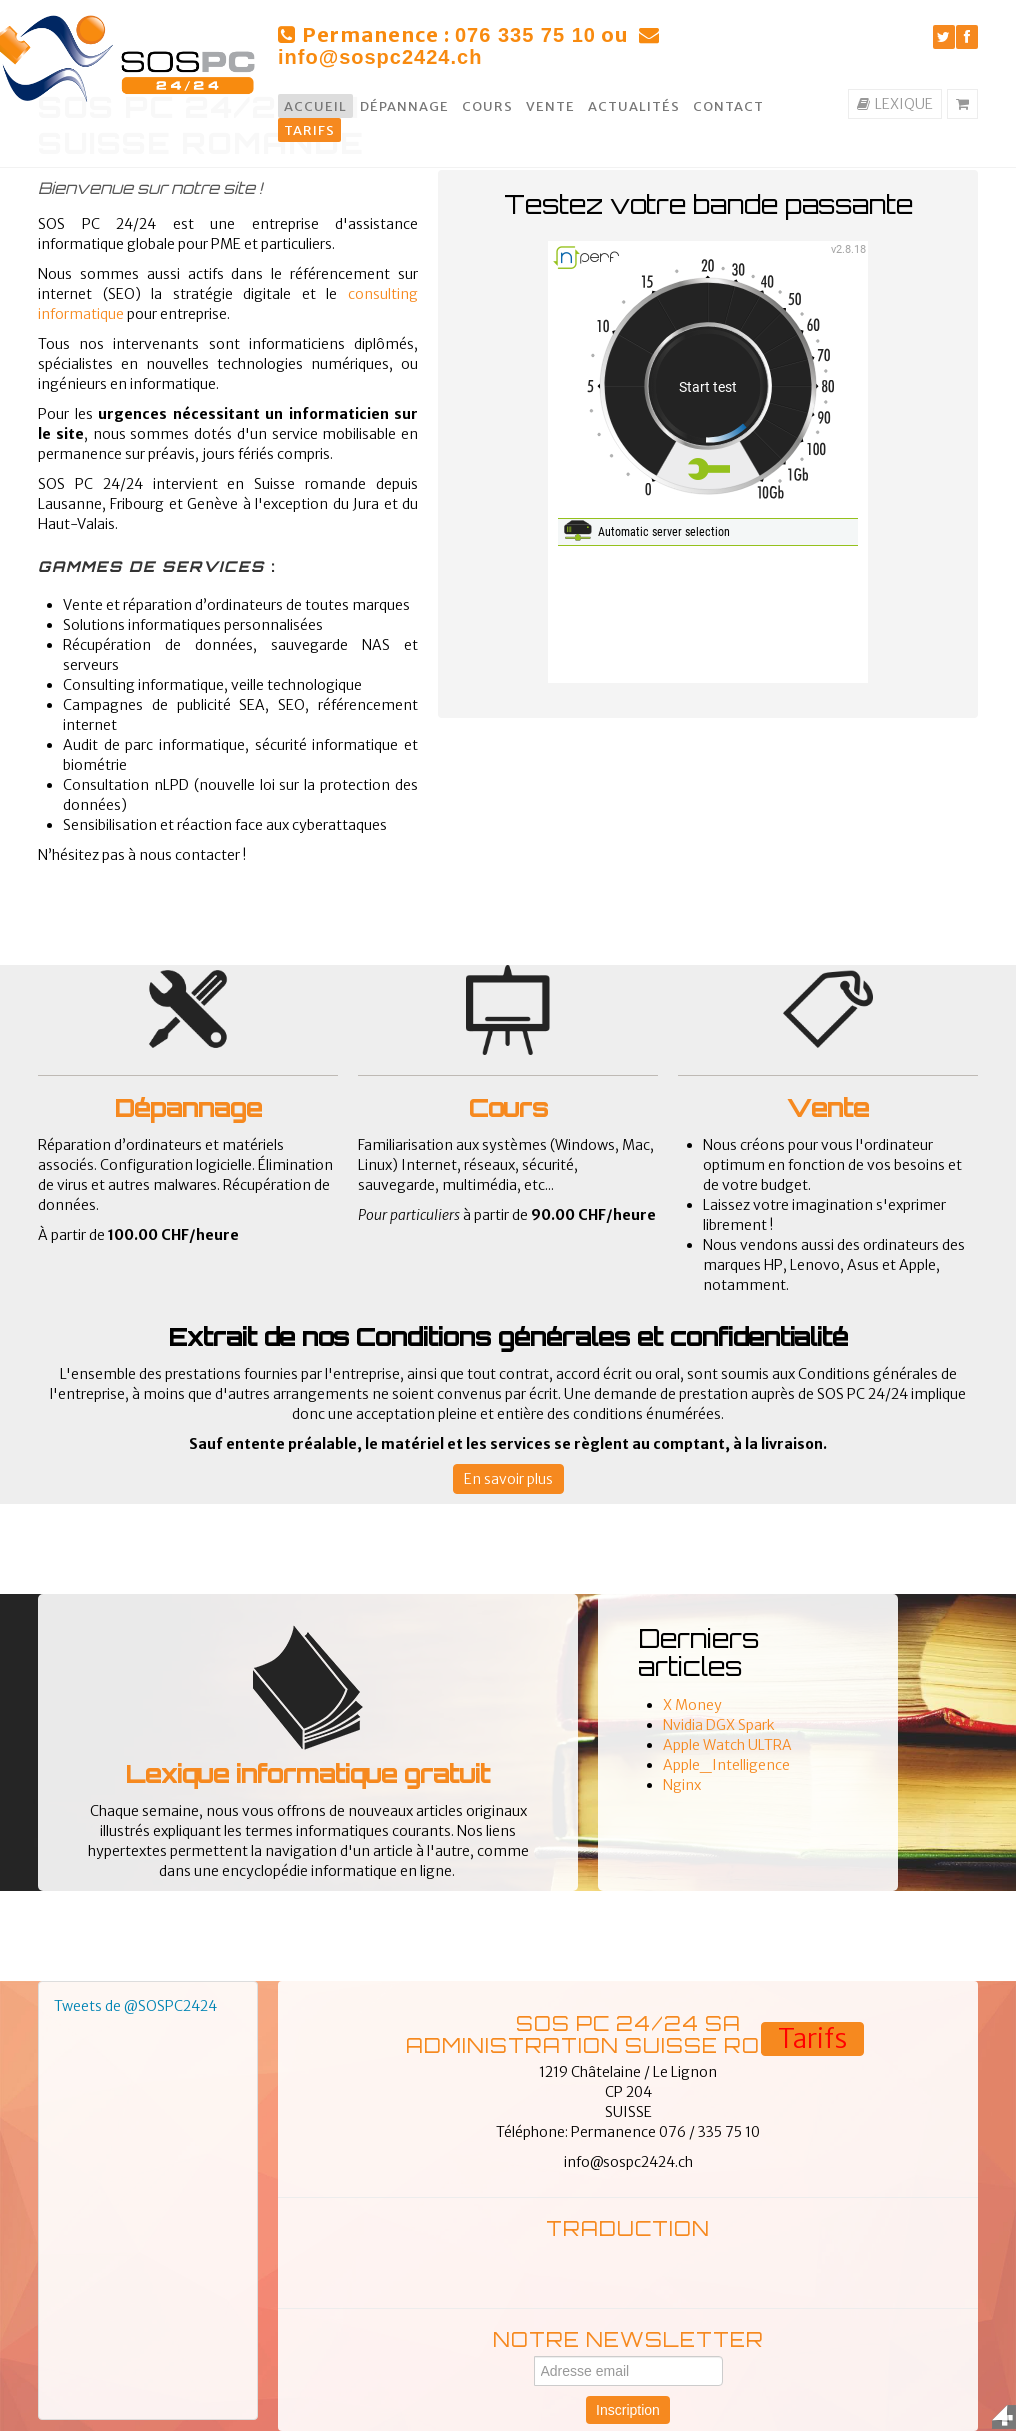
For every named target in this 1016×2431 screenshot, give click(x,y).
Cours (487, 106)
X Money (692, 1705)
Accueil (315, 106)
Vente (550, 106)
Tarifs (309, 130)
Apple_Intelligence (726, 1765)
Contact (728, 106)
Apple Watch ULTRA (727, 1745)
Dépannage (404, 106)
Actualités (634, 106)
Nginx (682, 1785)
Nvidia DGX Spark (719, 1725)
